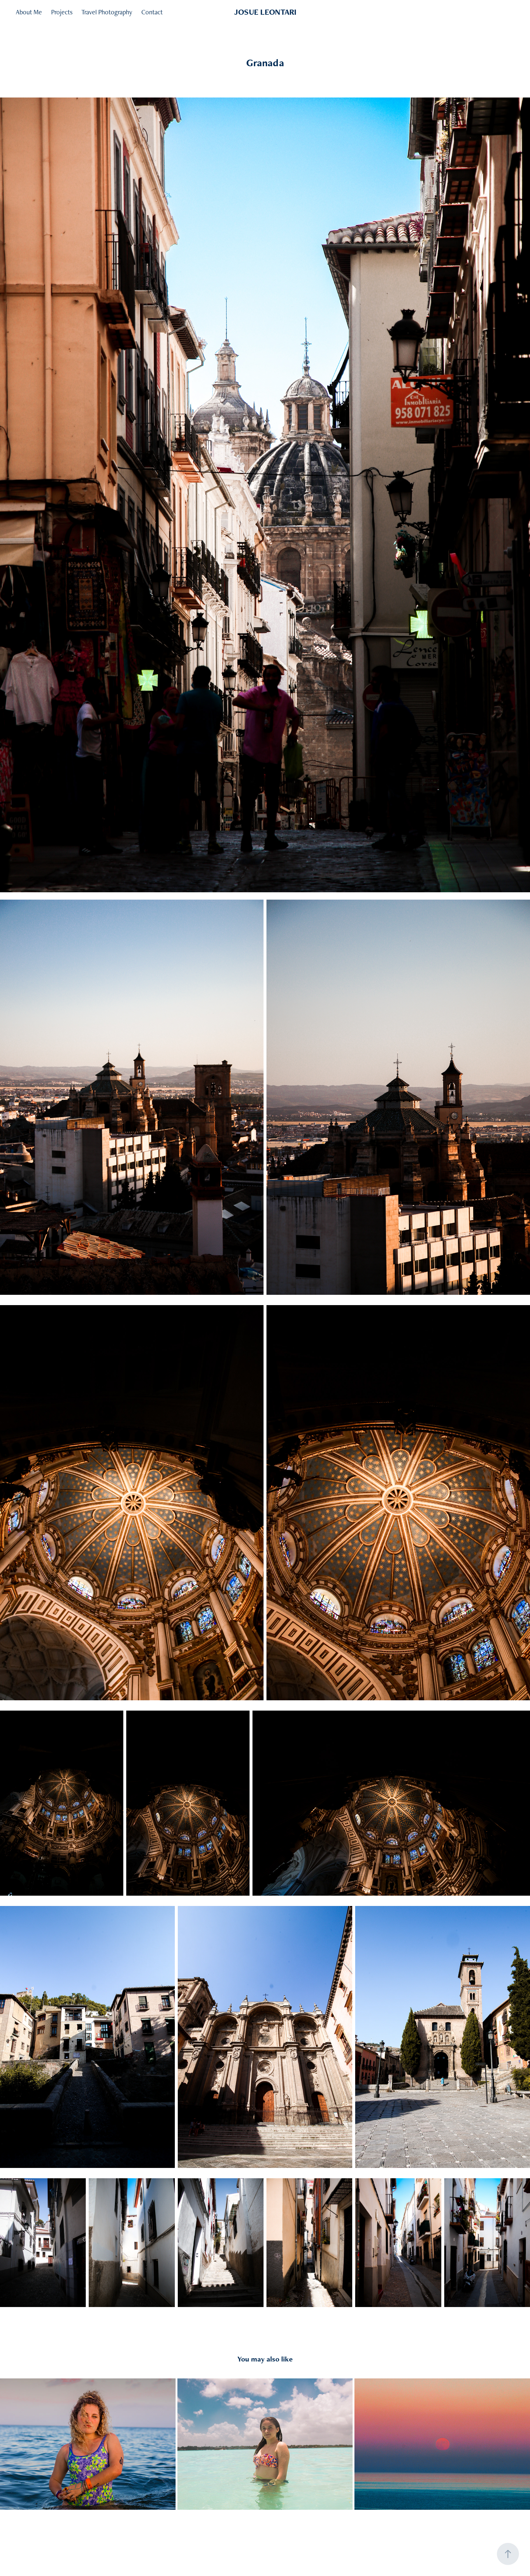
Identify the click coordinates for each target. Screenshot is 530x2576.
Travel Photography (106, 12)
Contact (152, 12)
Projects (62, 12)
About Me (29, 12)
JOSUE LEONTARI (265, 12)
